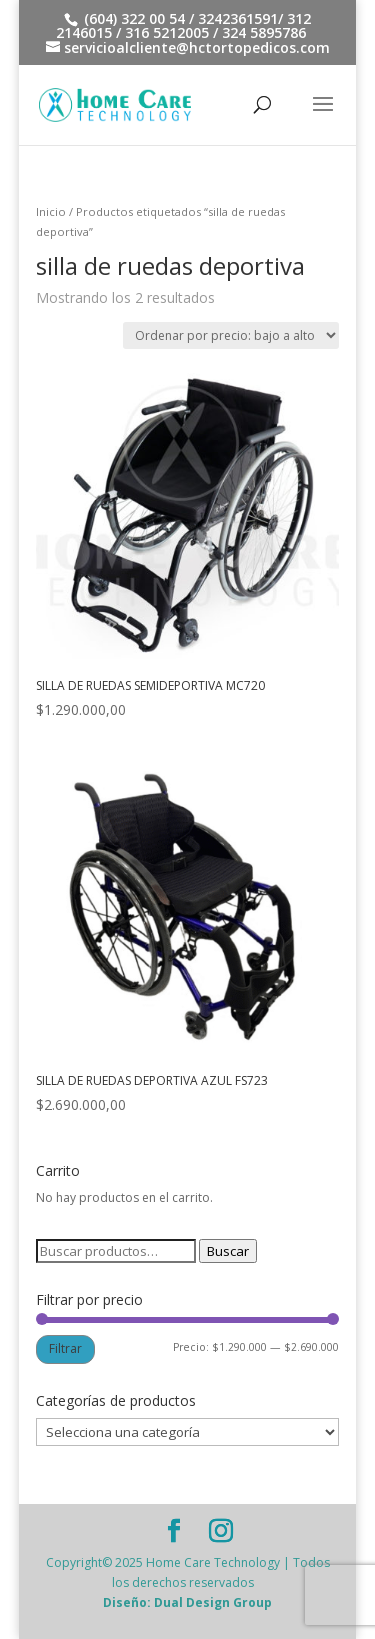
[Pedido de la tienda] (231, 335)
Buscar (228, 1251)
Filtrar (65, 1348)
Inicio (51, 211)
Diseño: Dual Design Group (187, 1602)
